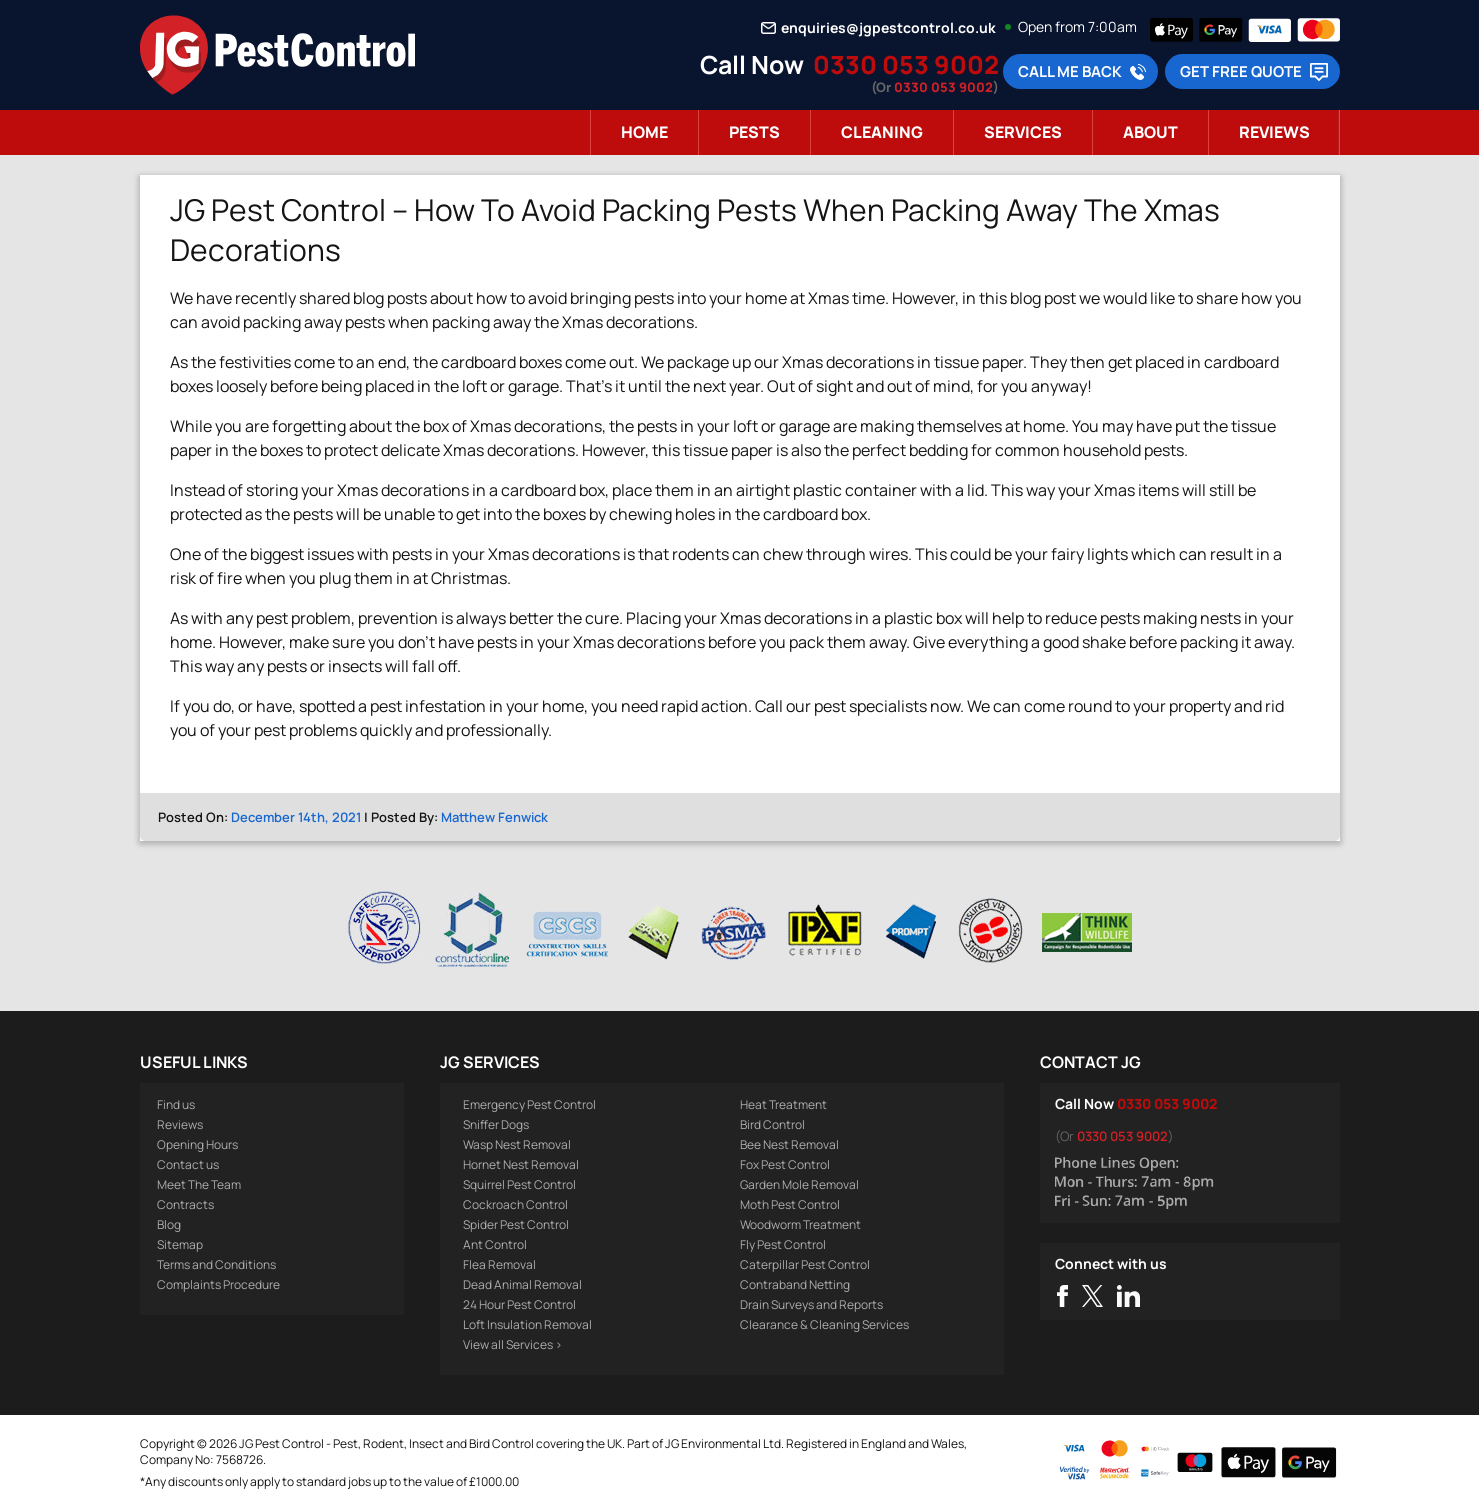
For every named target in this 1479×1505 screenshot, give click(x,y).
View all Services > (512, 1344)
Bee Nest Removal (789, 1144)
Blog (169, 1224)
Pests (754, 132)
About (1150, 132)
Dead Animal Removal (522, 1284)
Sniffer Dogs (496, 1124)
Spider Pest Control (516, 1224)
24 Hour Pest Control (519, 1304)
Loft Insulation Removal (527, 1324)
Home (644, 132)
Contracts (185, 1204)
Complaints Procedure (218, 1284)
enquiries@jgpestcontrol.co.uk (888, 28)
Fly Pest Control (783, 1244)
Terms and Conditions (216, 1264)
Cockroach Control (515, 1204)
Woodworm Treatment (800, 1224)
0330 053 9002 (906, 64)
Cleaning (882, 132)
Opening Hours (197, 1144)
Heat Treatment (783, 1104)
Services (1023, 132)
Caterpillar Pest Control (805, 1264)
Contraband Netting (795, 1284)
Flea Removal (499, 1264)
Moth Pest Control (790, 1204)
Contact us (188, 1164)
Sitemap (180, 1244)
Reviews (1274, 132)
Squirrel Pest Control (519, 1184)
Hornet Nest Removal (521, 1164)
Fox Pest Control (785, 1164)
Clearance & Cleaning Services (824, 1324)
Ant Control (495, 1244)
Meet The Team (199, 1184)
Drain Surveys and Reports (811, 1304)
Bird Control (772, 1124)
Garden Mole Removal (799, 1184)
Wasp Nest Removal (517, 1144)
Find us (176, 1104)
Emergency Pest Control (529, 1104)
